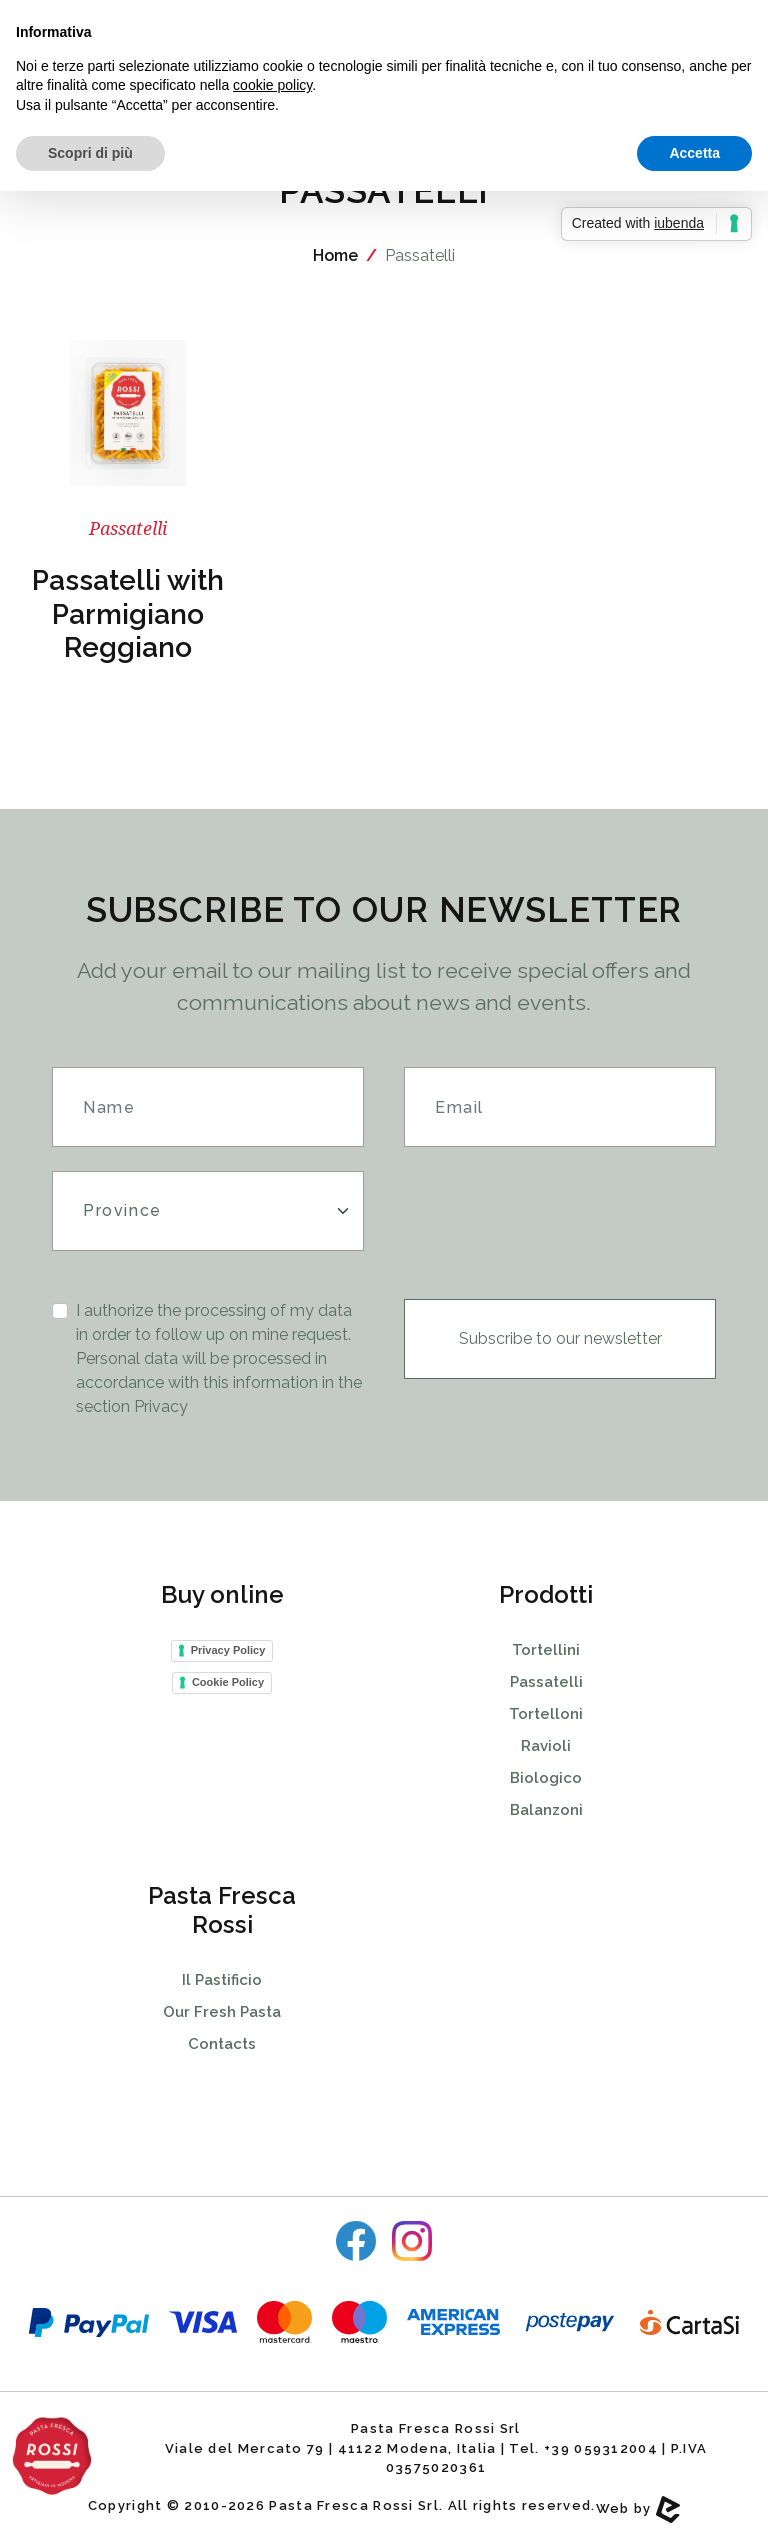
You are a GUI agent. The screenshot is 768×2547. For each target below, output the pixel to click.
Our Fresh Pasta (222, 2012)
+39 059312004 (601, 2448)
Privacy (161, 1406)
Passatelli (546, 1682)
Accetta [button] (694, 153)
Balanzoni (546, 1810)
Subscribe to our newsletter (560, 1338)
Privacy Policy (228, 1650)
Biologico (546, 1778)
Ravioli (546, 1746)
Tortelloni (546, 1714)
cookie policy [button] (272, 85)
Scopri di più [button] (90, 153)
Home (335, 255)
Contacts (222, 2044)
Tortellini (546, 1650)
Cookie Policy (228, 1682)
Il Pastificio (222, 1980)
